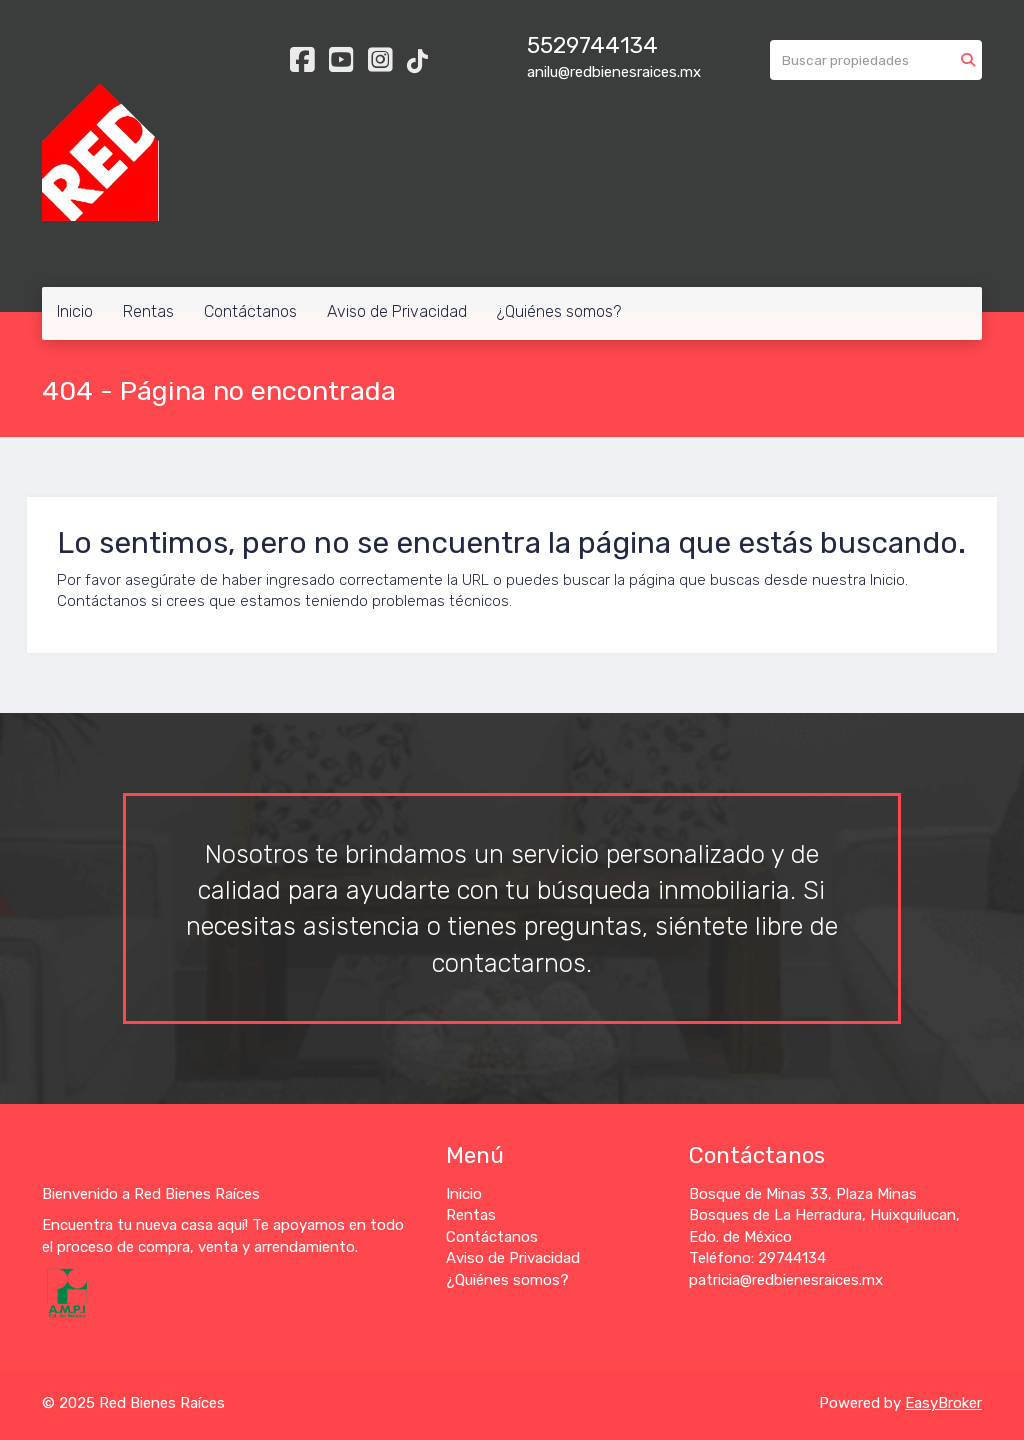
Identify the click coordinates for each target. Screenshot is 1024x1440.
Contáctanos (250, 311)
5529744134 (592, 45)
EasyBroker (943, 1403)
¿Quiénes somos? (559, 311)
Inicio (75, 311)
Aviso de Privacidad (397, 311)
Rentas (148, 311)
